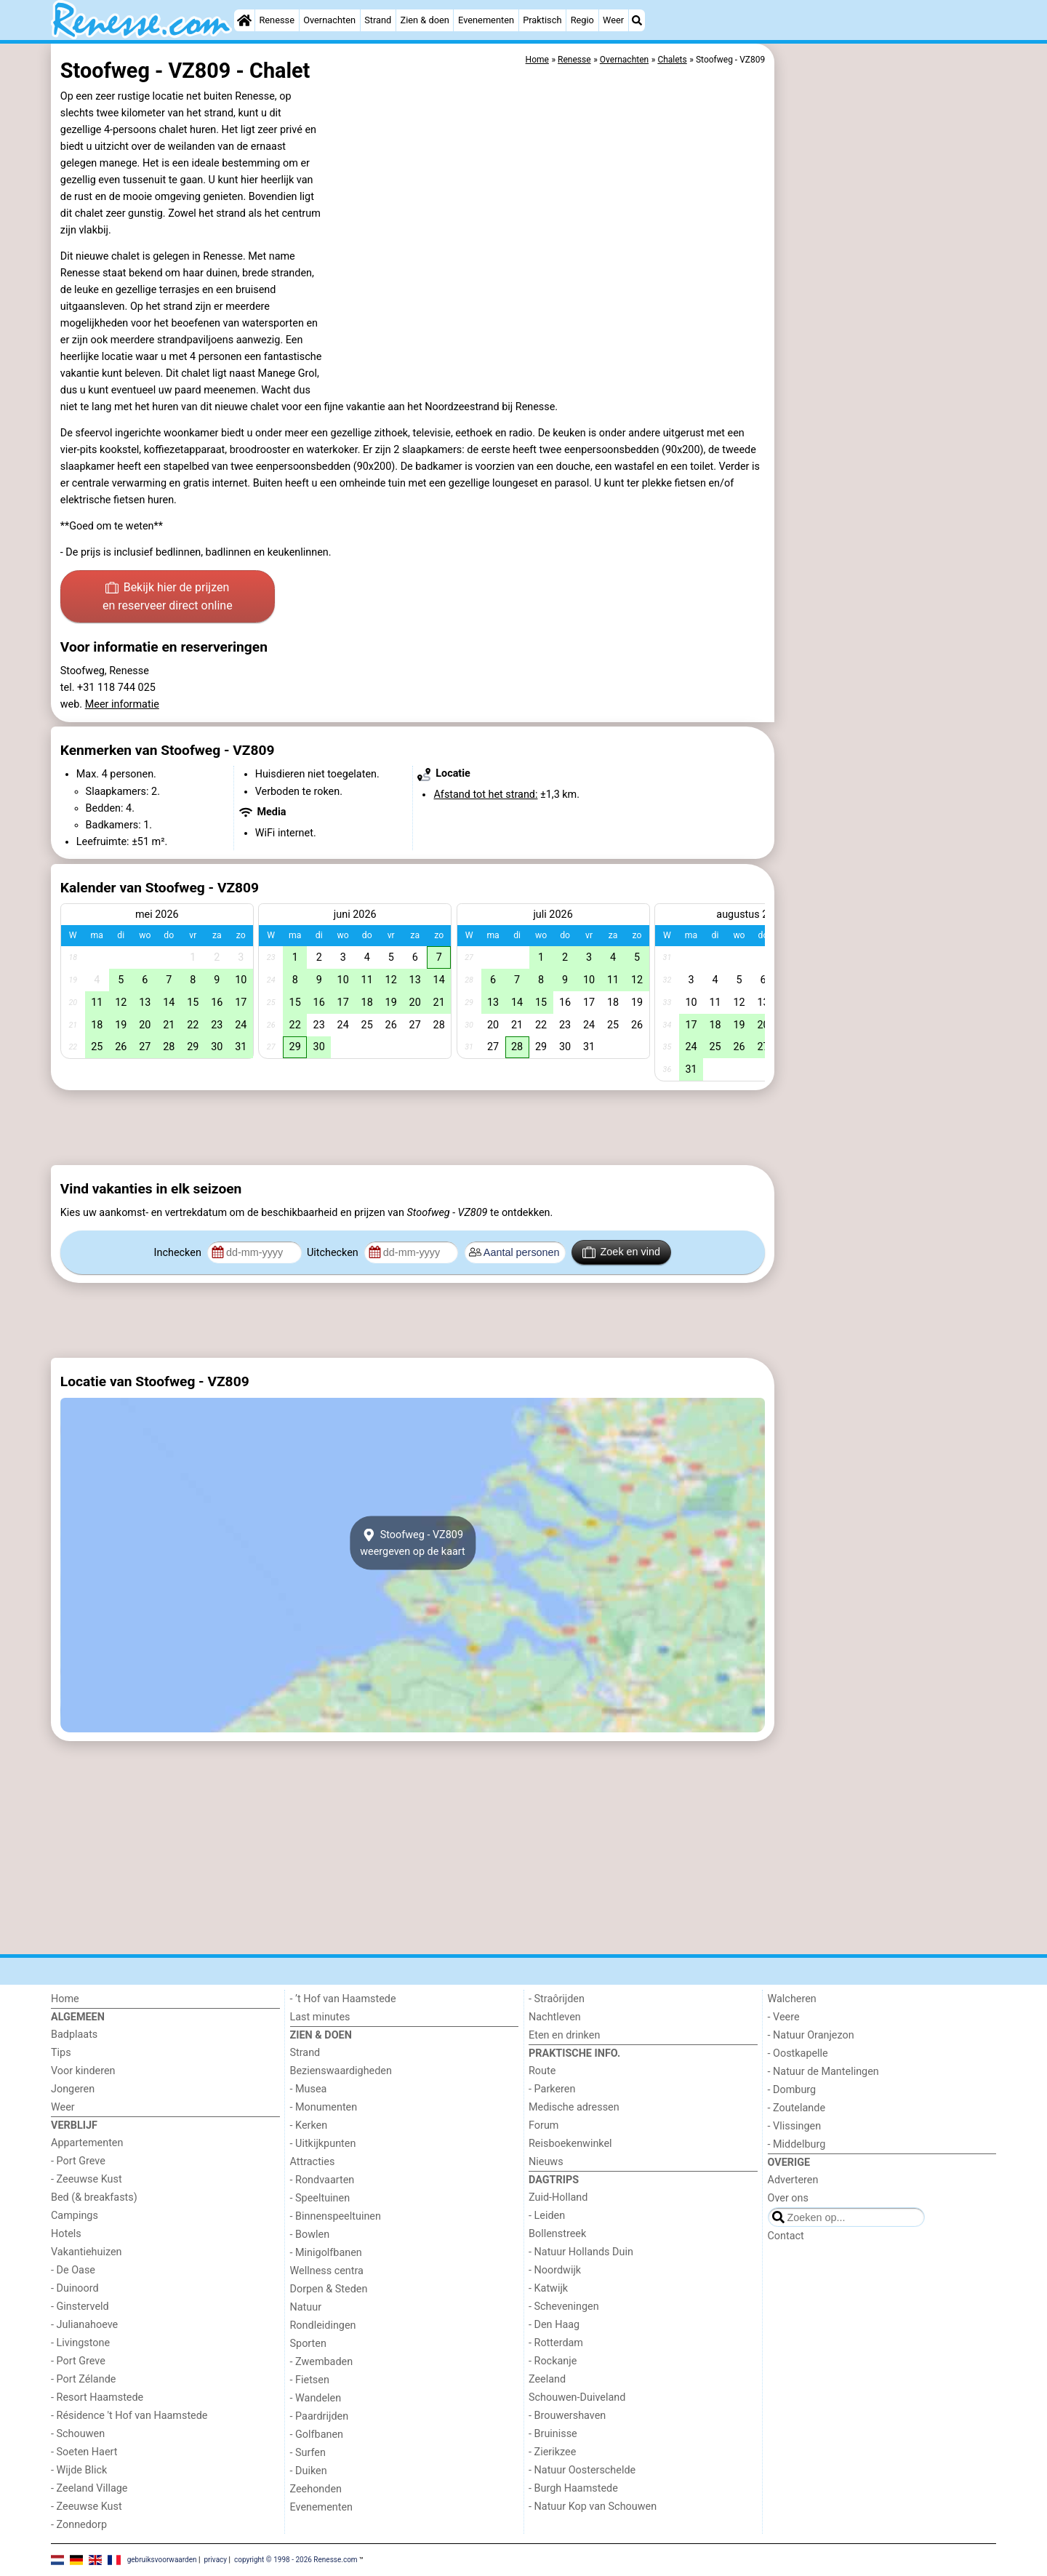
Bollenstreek (557, 2234)
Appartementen (87, 2143)
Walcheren (792, 1999)
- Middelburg (797, 2144)
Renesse (276, 20)
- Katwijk (548, 2288)
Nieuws (546, 2162)
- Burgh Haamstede (573, 2488)
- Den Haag (554, 2325)
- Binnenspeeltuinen (335, 2216)
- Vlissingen (795, 2126)
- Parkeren (552, 2089)
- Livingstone (80, 2343)
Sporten (308, 2343)
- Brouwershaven (567, 2415)
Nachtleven (555, 2017)
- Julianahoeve (84, 2325)
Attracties (312, 2162)
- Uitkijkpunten (323, 2143)
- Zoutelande (797, 2108)
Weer (613, 20)
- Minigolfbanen (326, 2253)
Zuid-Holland (558, 2197)
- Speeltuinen (320, 2198)
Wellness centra (327, 2271)
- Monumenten (324, 2107)
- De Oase (73, 2270)
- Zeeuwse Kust (86, 2179)
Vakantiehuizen (86, 2252)
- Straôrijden (557, 1999)
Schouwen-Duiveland (577, 2397)
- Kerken (309, 2125)
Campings (74, 2215)
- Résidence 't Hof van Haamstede (129, 2415)
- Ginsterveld (80, 2306)
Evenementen (486, 20)
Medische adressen (574, 2107)
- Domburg (792, 2090)
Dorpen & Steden (329, 2289)
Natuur (306, 2307)
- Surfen (308, 2453)
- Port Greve (78, 2161)
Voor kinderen (83, 2071)
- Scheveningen (564, 2306)
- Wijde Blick (79, 2470)
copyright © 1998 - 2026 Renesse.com (296, 2559)
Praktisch (542, 20)
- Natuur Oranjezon (811, 2035)
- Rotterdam (556, 2343)
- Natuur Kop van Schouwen (593, 2506)
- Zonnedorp (79, 2525)
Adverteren (793, 2180)
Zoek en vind (621, 1252)
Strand (377, 20)
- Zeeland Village (89, 2488)
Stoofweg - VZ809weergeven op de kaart (412, 1542)
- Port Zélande (83, 2379)
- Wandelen (316, 2398)
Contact (786, 2236)
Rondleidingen (323, 2325)
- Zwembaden (321, 2362)
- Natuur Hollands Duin (581, 2252)
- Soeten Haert (84, 2452)
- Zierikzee (552, 2452)
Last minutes (320, 2017)
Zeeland (547, 2379)
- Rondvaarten (322, 2180)
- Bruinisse (553, 2434)
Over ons (788, 2198)
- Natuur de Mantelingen (823, 2071)
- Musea (308, 2089)
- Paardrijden (319, 2416)
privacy (215, 2559)
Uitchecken (334, 1253)
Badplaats (74, 2034)
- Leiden (547, 2215)
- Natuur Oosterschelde (582, 2470)
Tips (61, 2053)
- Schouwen (78, 2434)
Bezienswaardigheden (341, 2071)
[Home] (244, 20)
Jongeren (73, 2089)
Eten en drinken (564, 2035)
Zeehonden (316, 2489)
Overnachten (329, 20)
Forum (543, 2125)
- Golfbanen (317, 2434)
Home (65, 1999)
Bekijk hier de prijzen (168, 597)
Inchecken (179, 1253)
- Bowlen (310, 2234)
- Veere (784, 2017)
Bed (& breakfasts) (94, 2197)
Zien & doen (425, 20)
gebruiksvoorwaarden (162, 2559)
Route (542, 2071)
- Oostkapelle (798, 2053)
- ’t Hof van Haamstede (343, 1999)
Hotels (66, 2234)
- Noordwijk (555, 2270)
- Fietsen (309, 2380)
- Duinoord (75, 2288)
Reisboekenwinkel (570, 2143)
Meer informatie (122, 704)
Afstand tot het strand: (485, 794)
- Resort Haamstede (97, 2397)
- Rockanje (553, 2361)
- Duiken (308, 2471)
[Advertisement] (887, 378)
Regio (582, 20)
